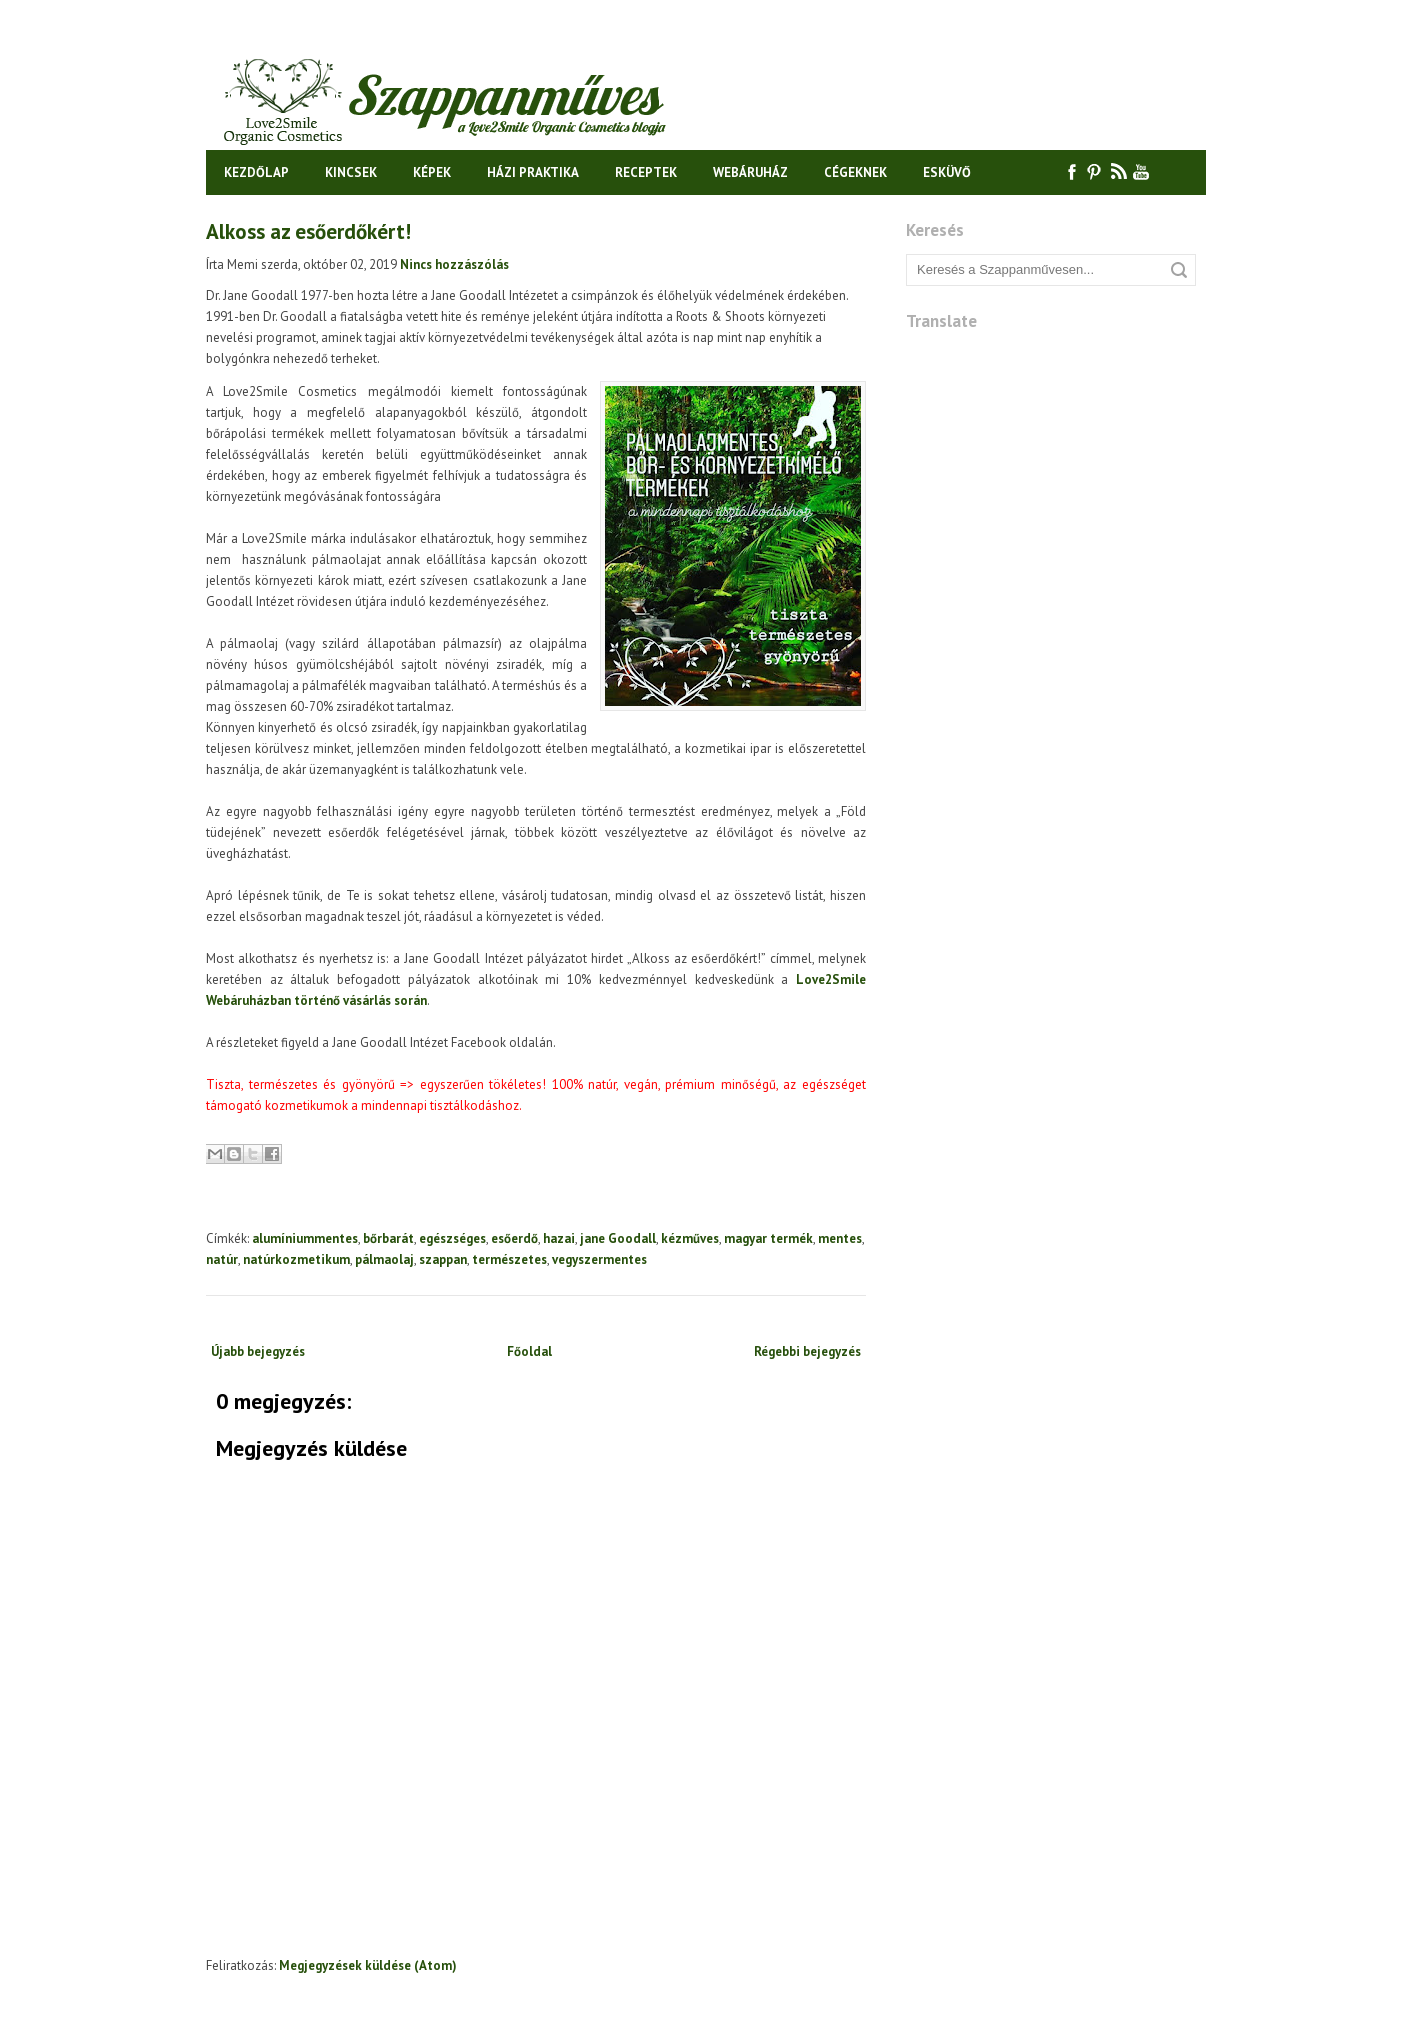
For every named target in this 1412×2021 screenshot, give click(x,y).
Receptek (646, 172)
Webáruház (750, 172)
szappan (443, 1259)
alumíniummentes (305, 1238)
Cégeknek (855, 172)
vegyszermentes (599, 1259)
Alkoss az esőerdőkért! (308, 231)
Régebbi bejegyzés (807, 1351)
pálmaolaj (384, 1259)
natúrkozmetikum (296, 1259)
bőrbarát (388, 1238)
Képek (432, 172)
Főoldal (529, 1351)
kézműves (690, 1238)
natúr (222, 1259)
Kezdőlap (256, 172)
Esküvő (947, 172)
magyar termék (768, 1238)
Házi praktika (533, 172)
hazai (559, 1238)
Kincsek (351, 172)
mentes (840, 1238)
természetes (509, 1259)
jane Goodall (618, 1238)
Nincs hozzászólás (454, 264)
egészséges (452, 1238)
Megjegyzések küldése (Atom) (368, 1965)
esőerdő (514, 1238)
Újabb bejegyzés (258, 1351)
